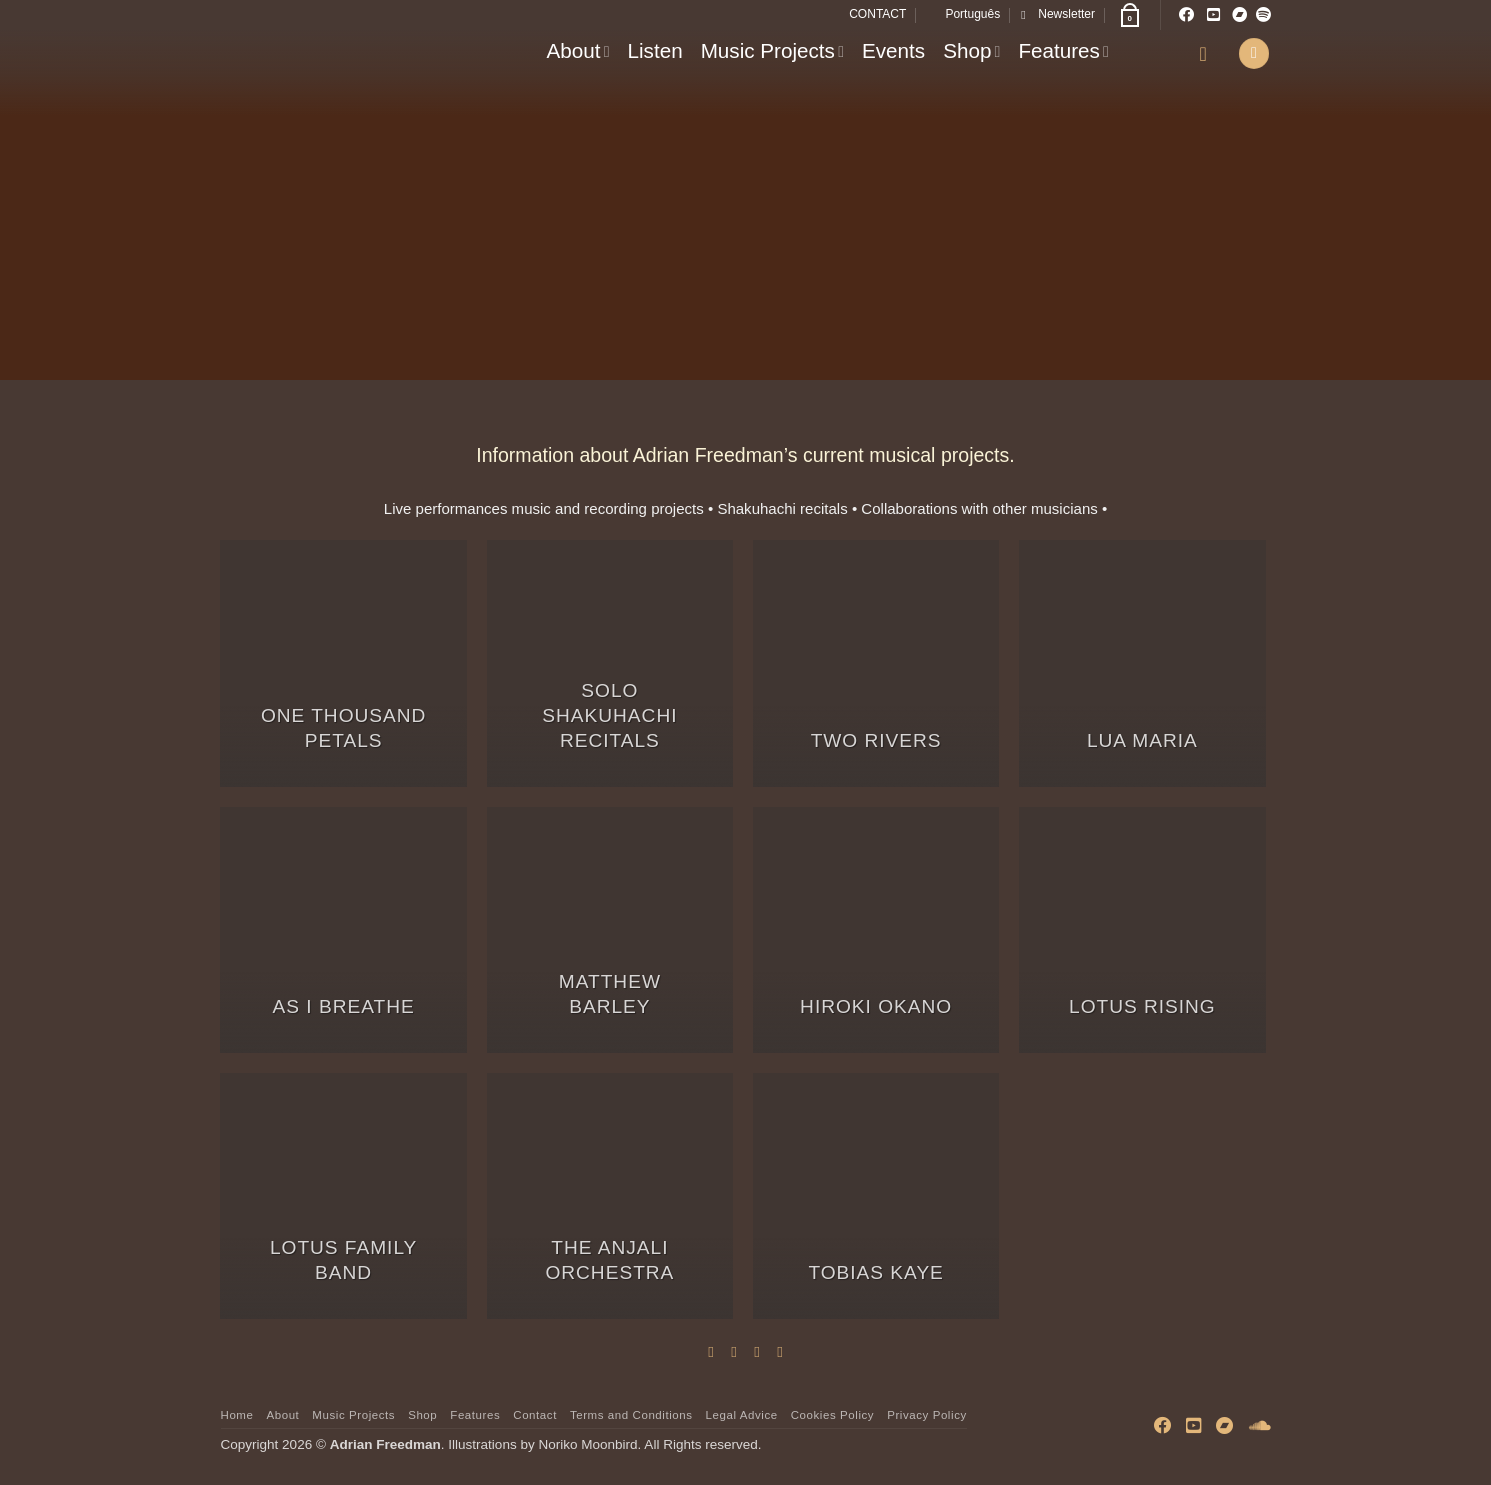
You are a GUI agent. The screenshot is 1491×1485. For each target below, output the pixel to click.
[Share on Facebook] (710, 1351)
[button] (1058, 14)
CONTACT (877, 14)
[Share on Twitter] (733, 1351)
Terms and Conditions (631, 1415)
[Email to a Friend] (756, 1351)
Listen (655, 50)
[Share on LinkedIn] (779, 1351)
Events (893, 50)
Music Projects (772, 50)
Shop (971, 50)
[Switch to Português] (963, 14)
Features (1063, 50)
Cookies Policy (832, 1415)
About (578, 50)
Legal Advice (742, 1415)
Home (237, 1415)
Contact (535, 1415)
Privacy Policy (927, 1415)
